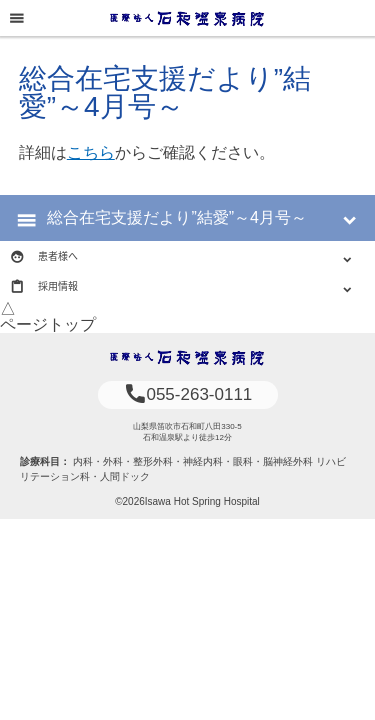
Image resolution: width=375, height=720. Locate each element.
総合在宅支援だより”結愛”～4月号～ (177, 217)
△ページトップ (48, 316)
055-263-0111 (188, 394)
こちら (91, 152)
